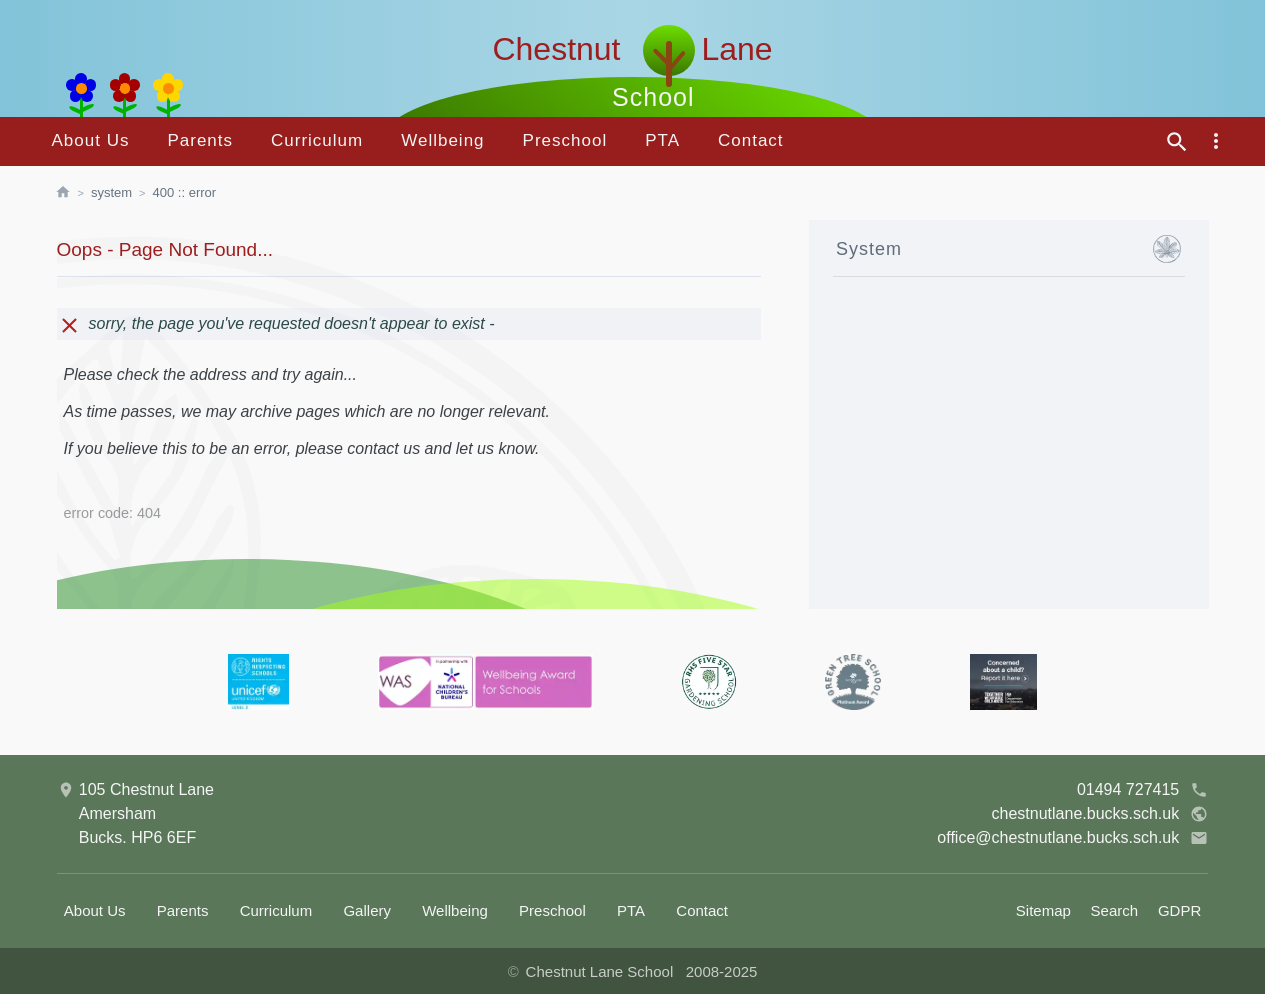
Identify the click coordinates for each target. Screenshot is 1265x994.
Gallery (367, 910)
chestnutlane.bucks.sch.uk (1100, 814)
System (111, 192)
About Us (91, 140)
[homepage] (73, 193)
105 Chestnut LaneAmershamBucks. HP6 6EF (135, 812)
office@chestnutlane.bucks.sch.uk (1072, 838)
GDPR (1179, 910)
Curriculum (317, 140)
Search (1115, 910)
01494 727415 (1142, 790)
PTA (662, 140)
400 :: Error (185, 192)
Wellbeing (442, 140)
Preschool (565, 140)
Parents (200, 140)
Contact (751, 140)
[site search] (1177, 142)
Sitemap (1043, 910)
